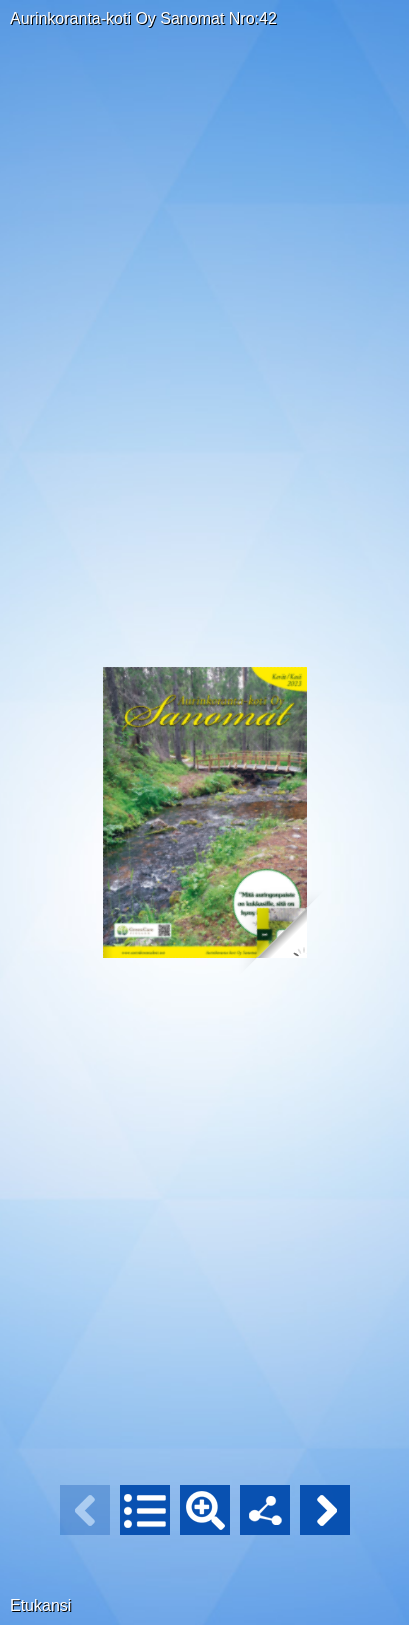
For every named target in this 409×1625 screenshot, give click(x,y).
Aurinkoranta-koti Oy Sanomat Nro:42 (143, 18)
